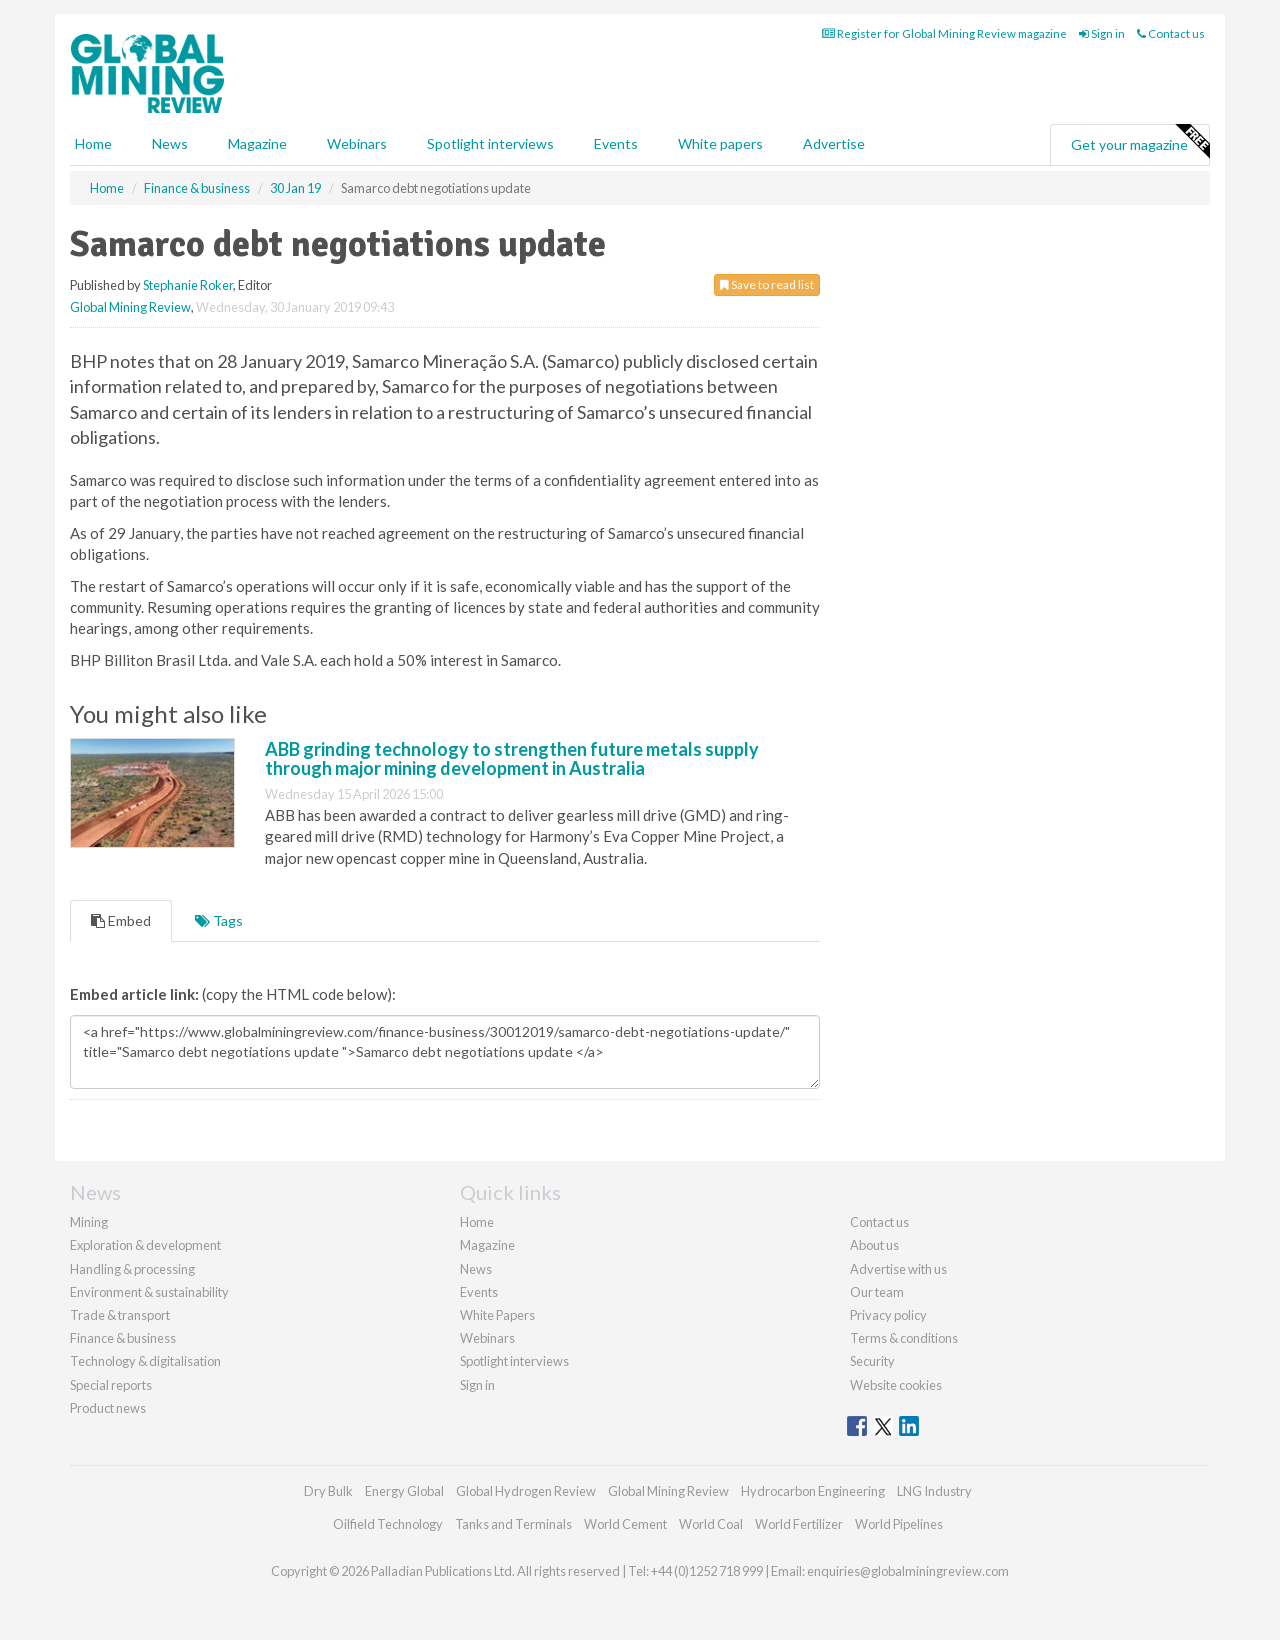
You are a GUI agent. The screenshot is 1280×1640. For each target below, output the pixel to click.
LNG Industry (934, 1491)
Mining (89, 1222)
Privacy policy (888, 1315)
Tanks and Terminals (513, 1524)
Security (872, 1361)
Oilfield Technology (388, 1524)
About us (874, 1245)
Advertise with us (898, 1269)
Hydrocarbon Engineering (813, 1491)
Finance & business (123, 1338)
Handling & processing (132, 1269)
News (476, 1269)
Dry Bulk (328, 1491)
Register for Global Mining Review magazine (944, 33)
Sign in (1102, 33)
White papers (720, 143)
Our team (877, 1292)
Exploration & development (145, 1245)
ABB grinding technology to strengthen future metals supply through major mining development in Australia (512, 759)
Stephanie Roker (188, 285)
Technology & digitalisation (145, 1361)
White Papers (497, 1315)
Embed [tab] (121, 920)
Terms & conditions (904, 1338)
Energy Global (404, 1491)
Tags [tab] (219, 920)
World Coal (711, 1524)
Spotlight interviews (490, 143)
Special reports (111, 1385)
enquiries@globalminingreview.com (908, 1571)
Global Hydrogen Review (526, 1491)
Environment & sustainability (149, 1292)
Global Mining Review (130, 307)
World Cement (625, 1524)
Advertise (834, 143)
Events (616, 143)
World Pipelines (899, 1524)
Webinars (357, 143)
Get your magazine (1140, 142)
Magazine (257, 143)
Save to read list (767, 284)
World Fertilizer (799, 1524)
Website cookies (896, 1385)
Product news (108, 1408)
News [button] (170, 143)
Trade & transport (120, 1315)
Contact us (1171, 33)
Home (93, 143)
